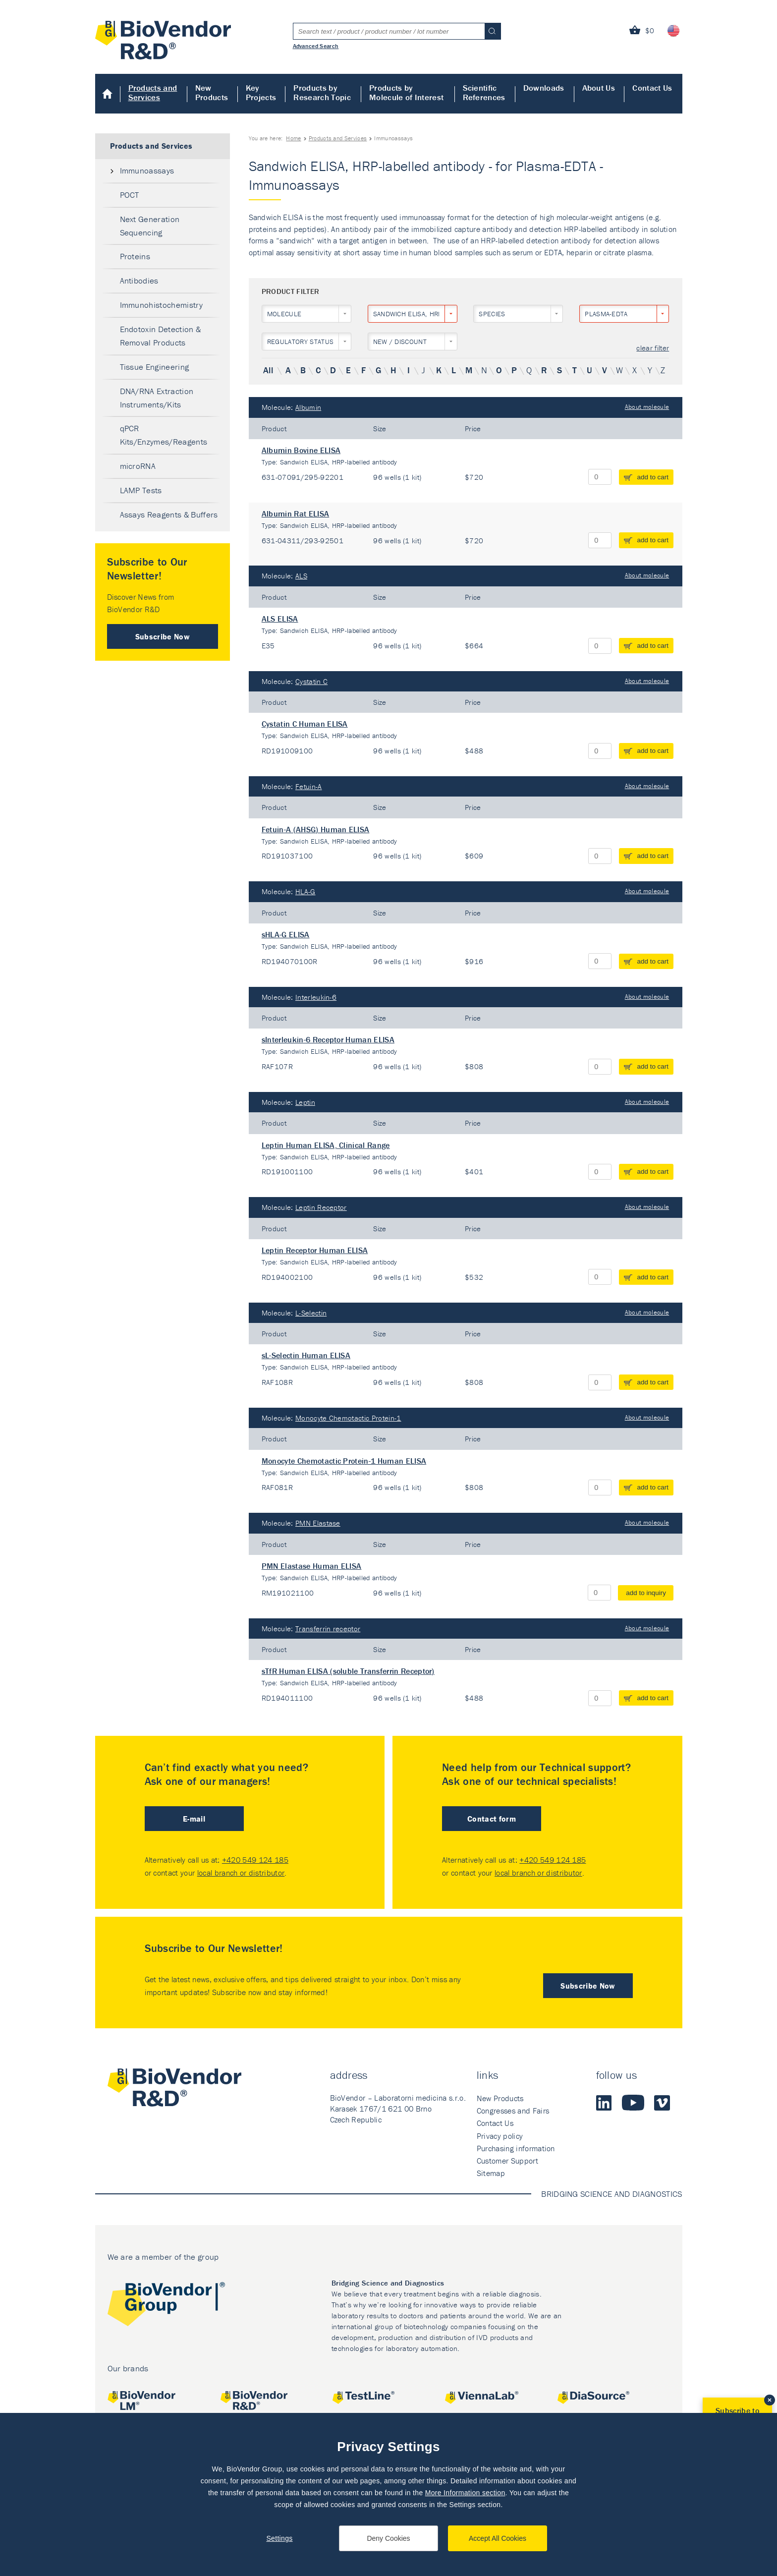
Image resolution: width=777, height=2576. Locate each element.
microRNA (138, 465)
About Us (598, 87)
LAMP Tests (141, 490)
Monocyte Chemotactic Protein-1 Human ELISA (344, 1461)
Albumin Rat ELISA (295, 513)
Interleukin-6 (315, 997)
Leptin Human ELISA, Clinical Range (326, 1145)
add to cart (653, 477)
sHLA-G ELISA (286, 934)
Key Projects (261, 92)
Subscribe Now (162, 636)
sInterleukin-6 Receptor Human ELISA (328, 1039)
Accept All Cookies (497, 2538)
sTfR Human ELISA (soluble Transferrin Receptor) (348, 1671)
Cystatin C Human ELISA (305, 724)
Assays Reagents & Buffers (169, 514)
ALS (301, 575)
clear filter (652, 348)
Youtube (633, 2103)
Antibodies (139, 280)
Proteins (135, 256)
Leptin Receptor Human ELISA (315, 1250)
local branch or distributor (241, 1873)
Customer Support (507, 2161)
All (268, 370)
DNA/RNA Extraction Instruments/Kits (157, 398)
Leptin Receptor (321, 1207)
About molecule (647, 406)
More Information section (465, 2493)
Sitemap (491, 2173)
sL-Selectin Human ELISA (306, 1355)
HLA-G (305, 891)
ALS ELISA (280, 619)
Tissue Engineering (154, 366)
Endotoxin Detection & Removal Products (160, 336)
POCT (129, 194)
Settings (279, 2538)
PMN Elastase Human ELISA (312, 1566)
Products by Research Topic (321, 92)
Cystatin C (311, 681)
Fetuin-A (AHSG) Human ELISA (316, 829)
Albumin (308, 407)
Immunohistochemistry (161, 304)
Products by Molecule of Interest (406, 92)
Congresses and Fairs (513, 2111)
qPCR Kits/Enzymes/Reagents (164, 435)
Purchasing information (516, 2148)
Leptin (305, 1102)
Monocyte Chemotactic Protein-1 (348, 1418)
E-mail (194, 1819)
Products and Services (152, 92)
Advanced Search (316, 45)
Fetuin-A (308, 786)
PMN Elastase (317, 1523)
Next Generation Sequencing (150, 226)
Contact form (491, 1819)
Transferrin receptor (327, 1628)
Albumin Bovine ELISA (301, 450)
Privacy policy (500, 2136)
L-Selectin (311, 1312)
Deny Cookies (388, 2538)
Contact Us (652, 87)
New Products (211, 92)
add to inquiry (646, 1593)
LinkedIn (604, 2103)
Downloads (543, 87)
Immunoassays (147, 170)
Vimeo (662, 2103)
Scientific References (484, 92)
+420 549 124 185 (255, 1860)
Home (107, 94)
